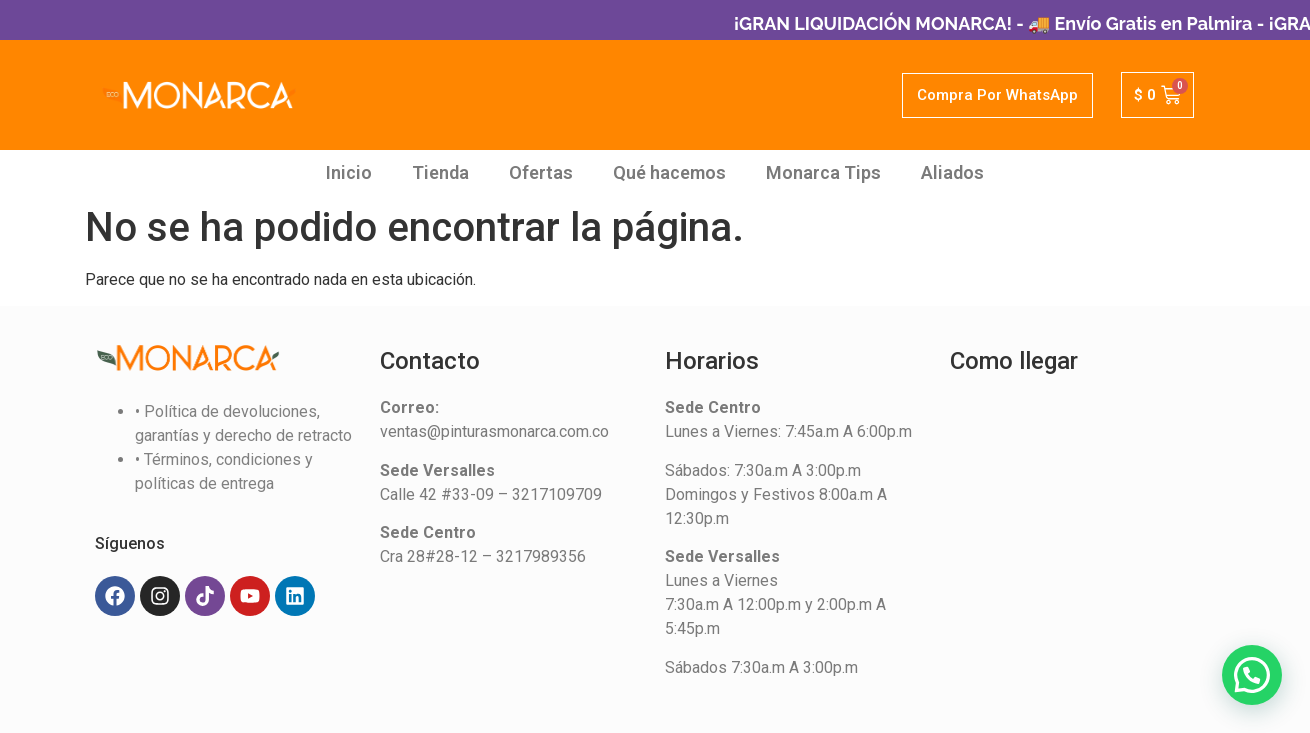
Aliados (952, 172)
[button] (1252, 675)
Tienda (440, 172)
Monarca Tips (823, 172)
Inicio (349, 172)
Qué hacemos (669, 172)
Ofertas (541, 172)
